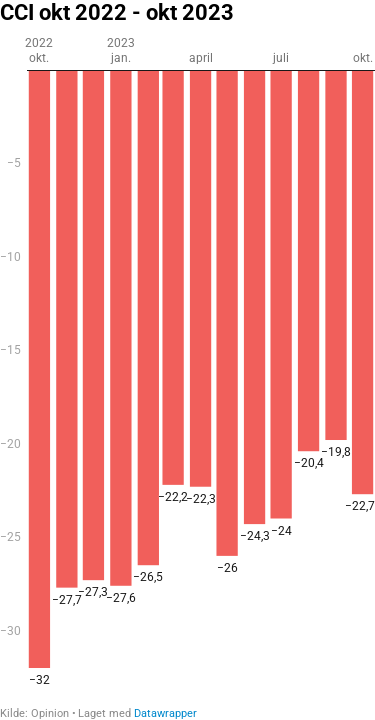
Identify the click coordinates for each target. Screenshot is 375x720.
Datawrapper (165, 713)
